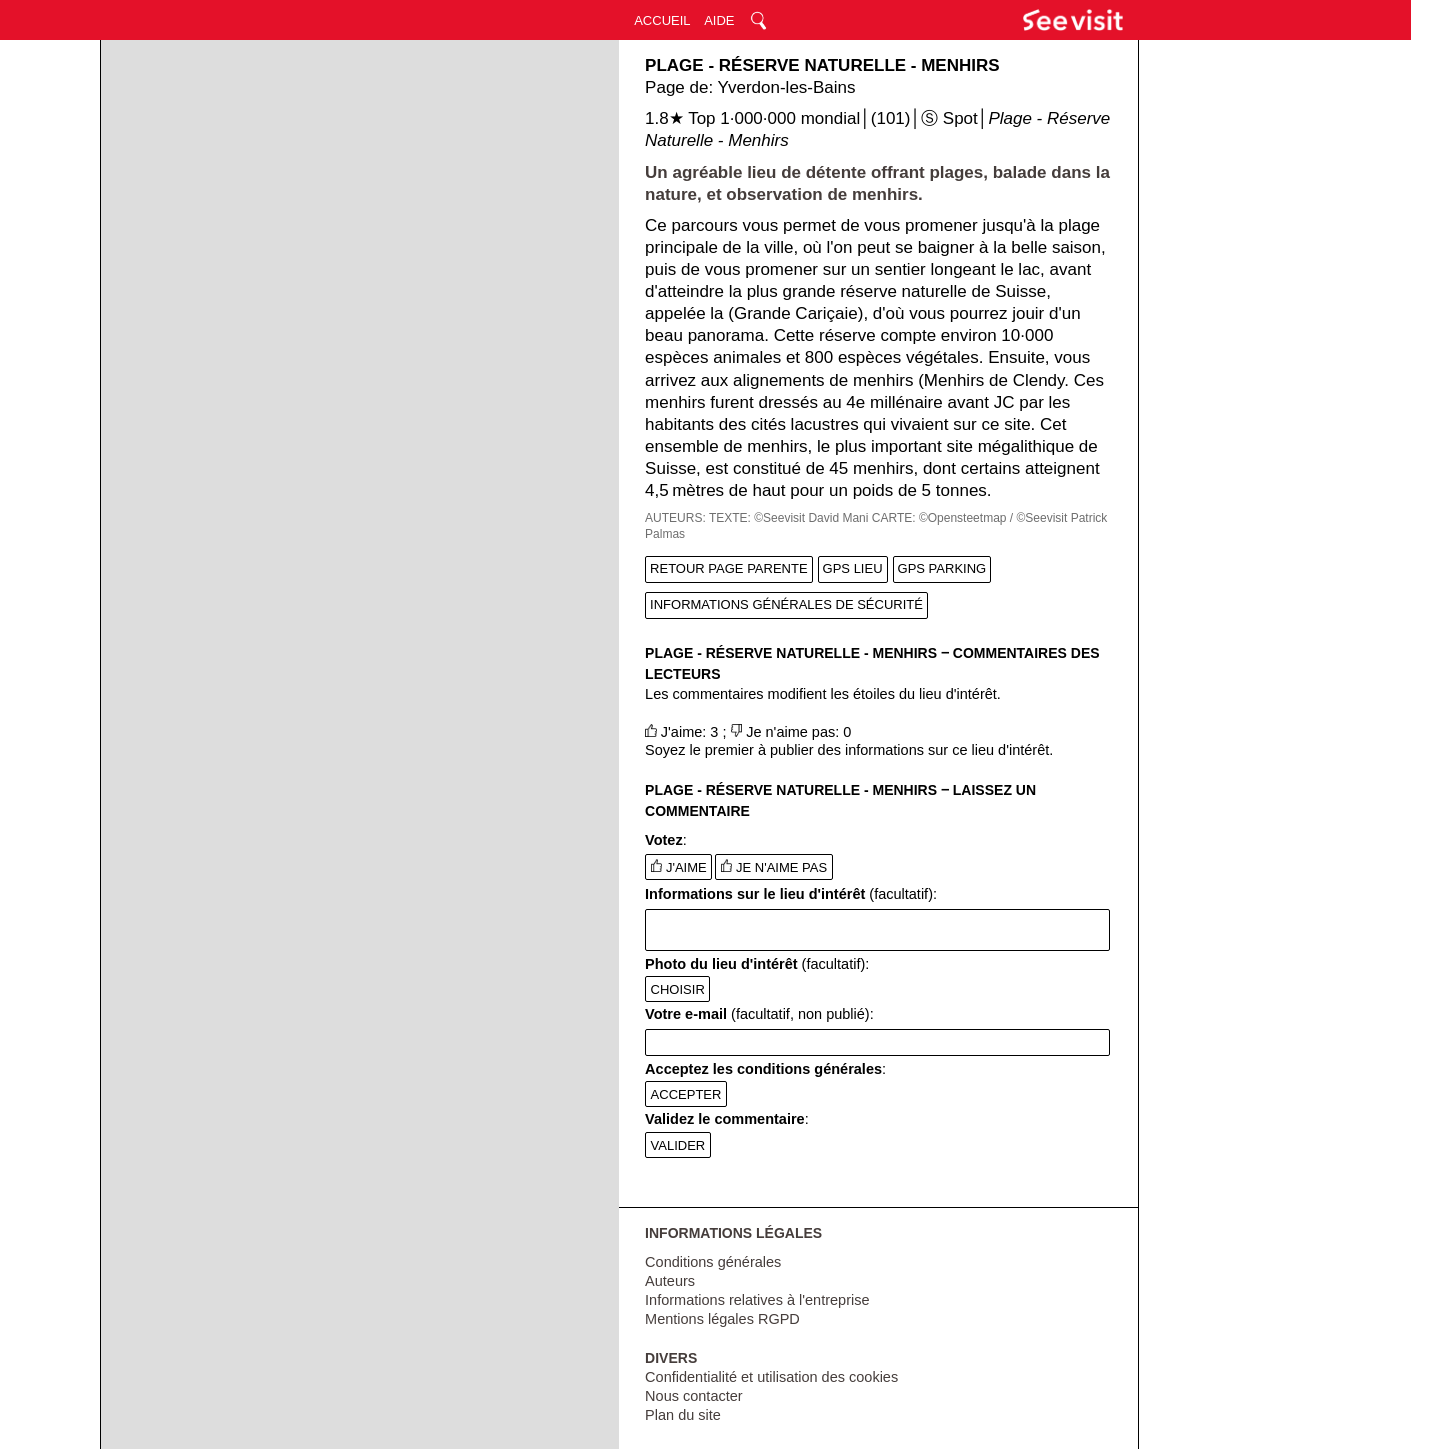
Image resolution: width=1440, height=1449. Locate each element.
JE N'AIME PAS (774, 867)
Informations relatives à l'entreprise (757, 1300)
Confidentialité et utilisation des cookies (771, 1377)
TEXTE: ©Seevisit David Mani (789, 518)
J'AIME (679, 867)
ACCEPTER (686, 1094)
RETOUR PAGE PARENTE (728, 568)
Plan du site (683, 1415)
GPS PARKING (942, 568)
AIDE (719, 20)
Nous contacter (694, 1396)
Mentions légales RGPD (722, 1319)
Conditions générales (713, 1262)
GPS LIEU (853, 568)
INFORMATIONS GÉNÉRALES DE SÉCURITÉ (786, 604)
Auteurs (670, 1281)
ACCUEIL (662, 20)
